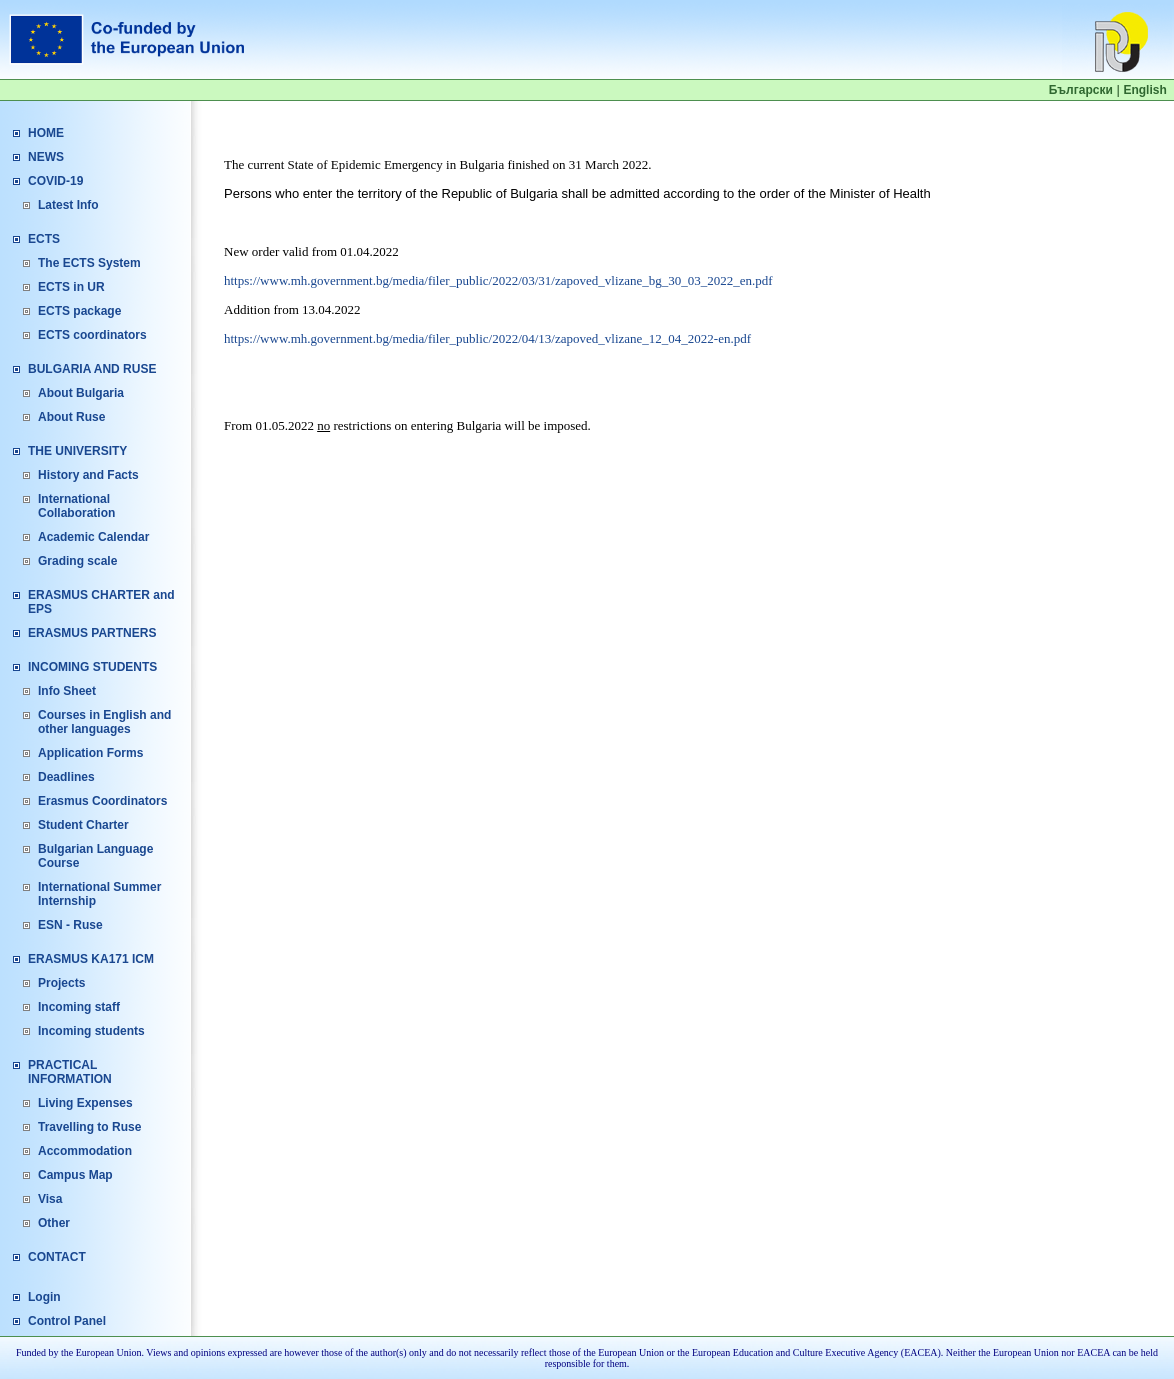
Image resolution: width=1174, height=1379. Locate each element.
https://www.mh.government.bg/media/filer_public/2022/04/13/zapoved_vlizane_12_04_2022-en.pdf (487, 338)
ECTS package (79, 311)
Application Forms (90, 753)
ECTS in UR (71, 287)
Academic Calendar (93, 537)
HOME (46, 133)
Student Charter (83, 825)
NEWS (46, 157)
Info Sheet (67, 691)
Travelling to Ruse (89, 1127)
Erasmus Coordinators (102, 801)
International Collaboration (76, 506)
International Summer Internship (99, 894)
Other (54, 1223)
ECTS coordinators (92, 335)
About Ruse (71, 417)
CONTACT (57, 1257)
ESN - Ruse (70, 925)
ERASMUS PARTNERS (92, 633)
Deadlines (66, 777)
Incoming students (91, 1031)
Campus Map (75, 1175)
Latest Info (68, 205)
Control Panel (67, 1321)
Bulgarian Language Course (95, 856)
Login (44, 1297)
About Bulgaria (81, 393)
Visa (50, 1199)
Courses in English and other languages (104, 722)
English (1144, 90)
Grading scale (77, 561)
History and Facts (88, 475)
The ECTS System (89, 263)
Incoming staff (79, 1007)
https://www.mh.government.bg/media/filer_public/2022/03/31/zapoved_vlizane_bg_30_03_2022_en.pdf (498, 280)
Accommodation (85, 1151)
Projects (61, 983)
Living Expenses (85, 1103)
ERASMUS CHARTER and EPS (101, 602)
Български (1081, 90)
